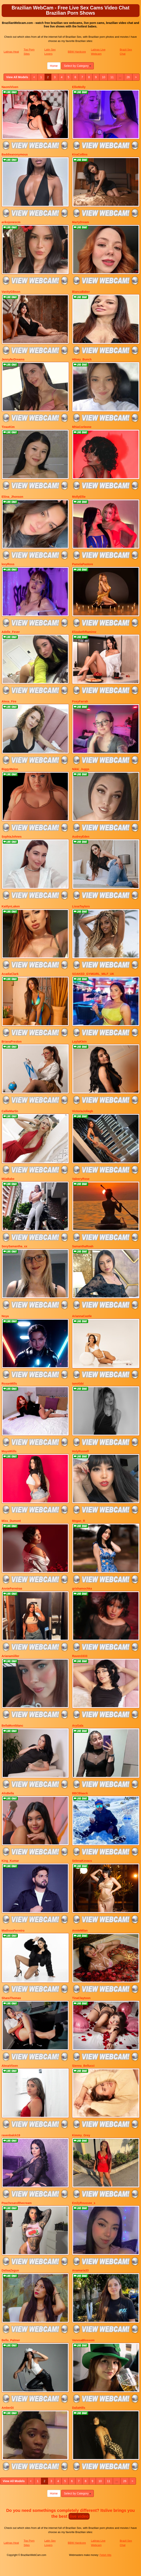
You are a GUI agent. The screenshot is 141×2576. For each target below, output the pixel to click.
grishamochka (82, 1600)
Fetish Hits (105, 2574)
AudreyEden (80, 842)
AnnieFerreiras (12, 1600)
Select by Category (77, 65)
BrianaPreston (12, 1049)
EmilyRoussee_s (83, 2219)
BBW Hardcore (77, 51)
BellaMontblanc (12, 1738)
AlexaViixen (10, 2081)
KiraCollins (80, 155)
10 (103, 77)
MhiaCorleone (81, 429)
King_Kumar (10, 1875)
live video (79, 2535)
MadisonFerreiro (13, 1945)
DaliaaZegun (10, 2288)
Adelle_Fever (11, 636)
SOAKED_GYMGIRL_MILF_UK (93, 981)
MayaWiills (9, 1462)
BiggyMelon (10, 774)
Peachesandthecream (17, 2219)
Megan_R (78, 1532)
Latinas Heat (11, 51)
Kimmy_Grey (81, 2151)
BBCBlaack (80, 1807)
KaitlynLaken (11, 913)
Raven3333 (79, 1668)
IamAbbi (78, 1394)
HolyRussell (80, 1462)
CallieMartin (10, 1119)
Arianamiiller (10, 1668)
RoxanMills (9, 1394)
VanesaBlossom (83, 2358)
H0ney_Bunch (81, 361)
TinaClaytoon (81, 2013)
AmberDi (8, 2426)
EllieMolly (79, 87)
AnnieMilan (80, 1945)
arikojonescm (11, 223)
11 (112, 77)
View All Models (17, 77)
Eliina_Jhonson (12, 499)
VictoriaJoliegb (82, 1119)
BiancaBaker (81, 293)
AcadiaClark (10, 981)
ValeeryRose (80, 1187)
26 (128, 77)
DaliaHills (78, 2426)
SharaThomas (11, 2013)
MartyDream (80, 223)
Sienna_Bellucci (83, 2081)
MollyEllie (79, 499)
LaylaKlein (79, 1049)
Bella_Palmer (11, 2358)
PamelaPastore (82, 568)
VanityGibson (11, 293)
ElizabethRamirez (84, 636)
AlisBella (8, 1807)
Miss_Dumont (11, 1532)
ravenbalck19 (11, 2151)
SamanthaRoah (82, 1255)
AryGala (77, 1738)
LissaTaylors (81, 913)
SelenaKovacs (82, 1875)
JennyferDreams (13, 361)
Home (54, 65)
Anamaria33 (80, 2288)
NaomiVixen (10, 87)
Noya (5, 1325)
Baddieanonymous (15, 155)
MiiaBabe (8, 1187)
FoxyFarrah (80, 706)
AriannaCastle (82, 1325)
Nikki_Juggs (80, 774)
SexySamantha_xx (14, 1255)
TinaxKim (8, 429)
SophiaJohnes (12, 842)
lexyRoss (8, 568)
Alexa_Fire (9, 706)
